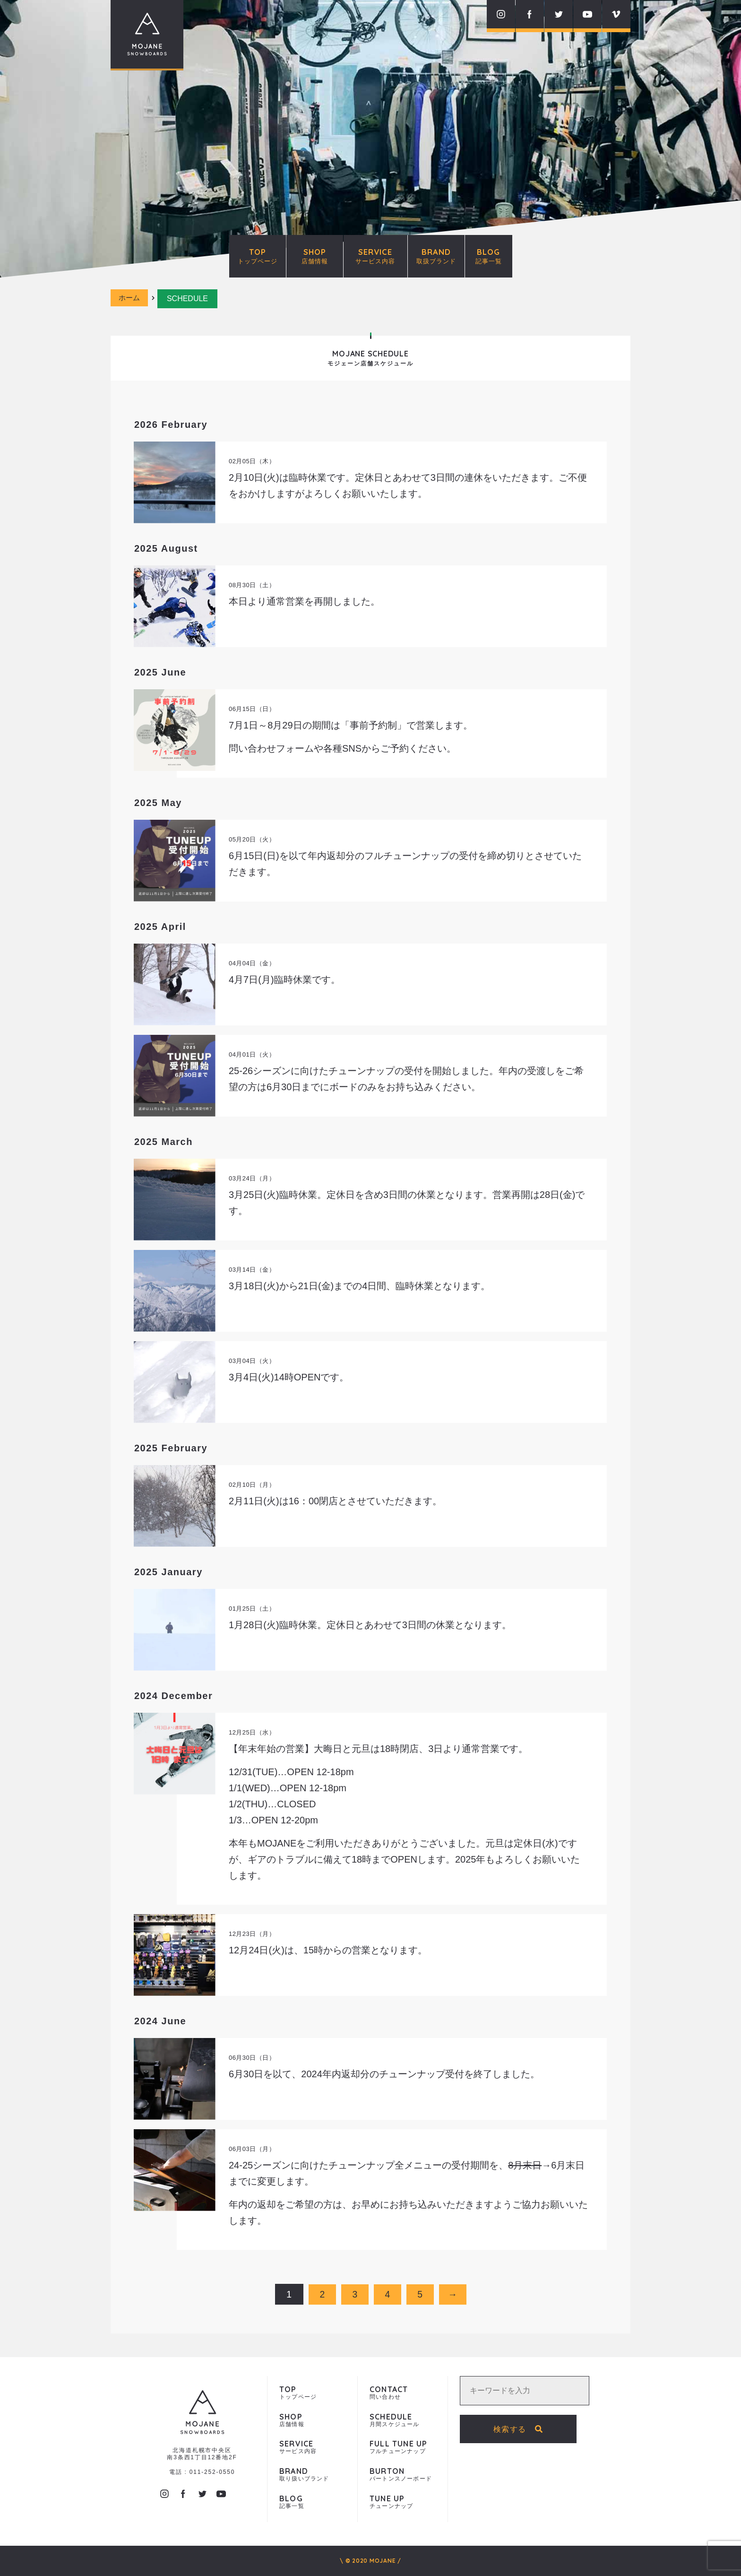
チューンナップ (403, 2502)
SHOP (314, 256)
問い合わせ (403, 2392)
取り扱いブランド (312, 2474)
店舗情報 (312, 2420)
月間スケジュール (403, 2420)
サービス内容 (312, 2447)
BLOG (488, 256)
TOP (257, 256)
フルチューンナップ (403, 2447)
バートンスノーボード (403, 2474)
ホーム (131, 299)
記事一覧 (312, 2502)
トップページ (312, 2392)
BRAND (436, 256)
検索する (526, 2429)
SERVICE (375, 256)
